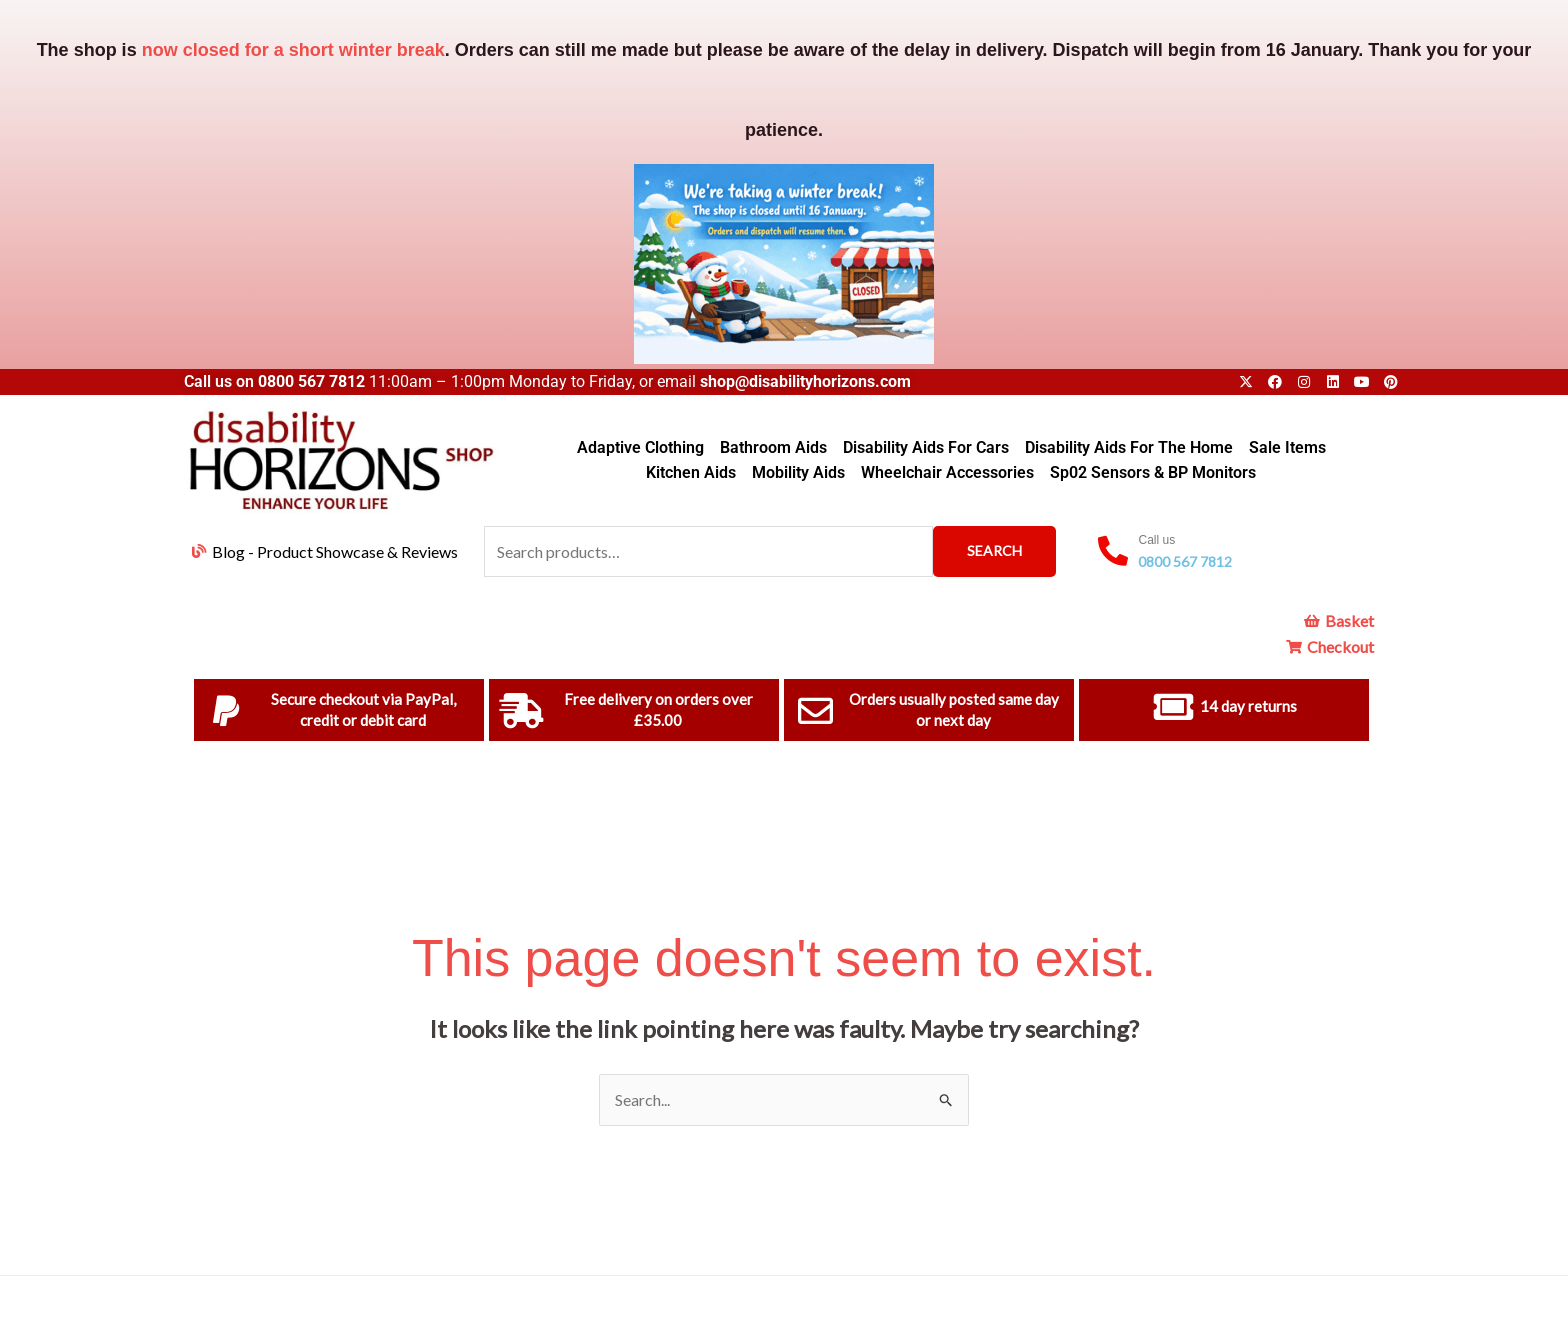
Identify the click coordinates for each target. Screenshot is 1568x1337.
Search (994, 550)
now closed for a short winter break (293, 50)
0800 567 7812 (311, 381)
